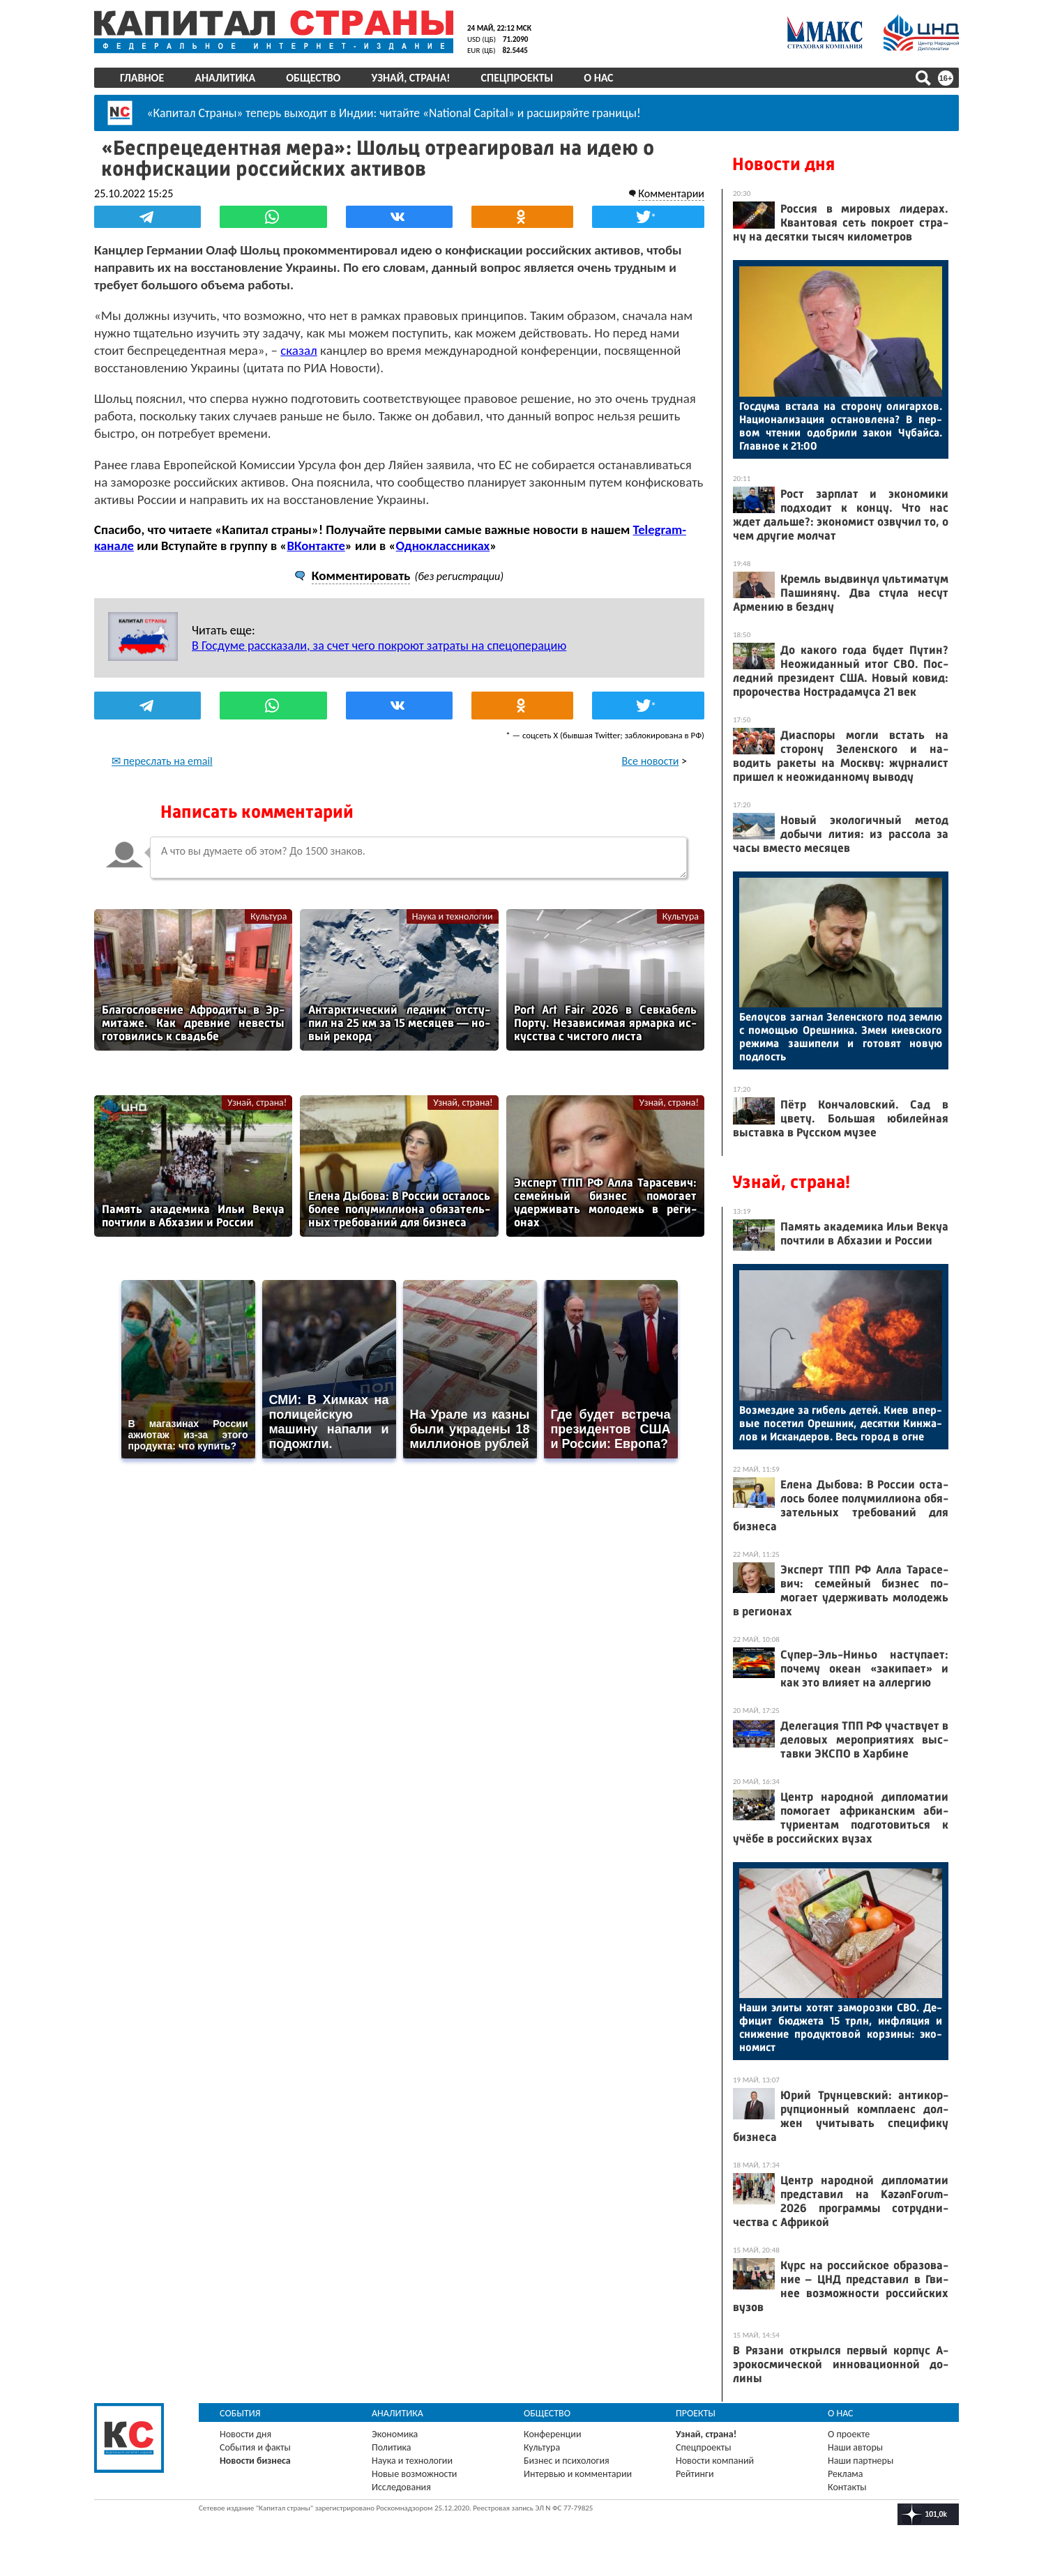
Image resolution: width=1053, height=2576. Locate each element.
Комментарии (671, 193)
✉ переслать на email (162, 761)
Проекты (695, 2413)
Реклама (845, 2474)
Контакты (847, 2487)
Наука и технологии (452, 916)
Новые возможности (414, 2474)
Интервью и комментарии (578, 2474)
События (240, 2413)
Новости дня (783, 164)
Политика (391, 2447)
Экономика (395, 2434)
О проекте (849, 2434)
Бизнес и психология (566, 2461)
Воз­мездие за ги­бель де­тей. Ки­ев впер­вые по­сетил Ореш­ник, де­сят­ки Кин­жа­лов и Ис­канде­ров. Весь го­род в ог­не (840, 1423)
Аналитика (225, 77)
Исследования (401, 2487)
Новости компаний (715, 2461)
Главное (142, 77)
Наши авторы (855, 2447)
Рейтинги (694, 2474)
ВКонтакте (315, 546)
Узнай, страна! (410, 77)
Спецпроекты (517, 77)
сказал (298, 350)
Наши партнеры (860, 2461)
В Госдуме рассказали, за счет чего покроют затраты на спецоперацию (379, 645)
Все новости (650, 761)
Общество (313, 77)
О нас (598, 77)
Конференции (553, 2434)
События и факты (255, 2447)
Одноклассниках (443, 546)
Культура (268, 916)
